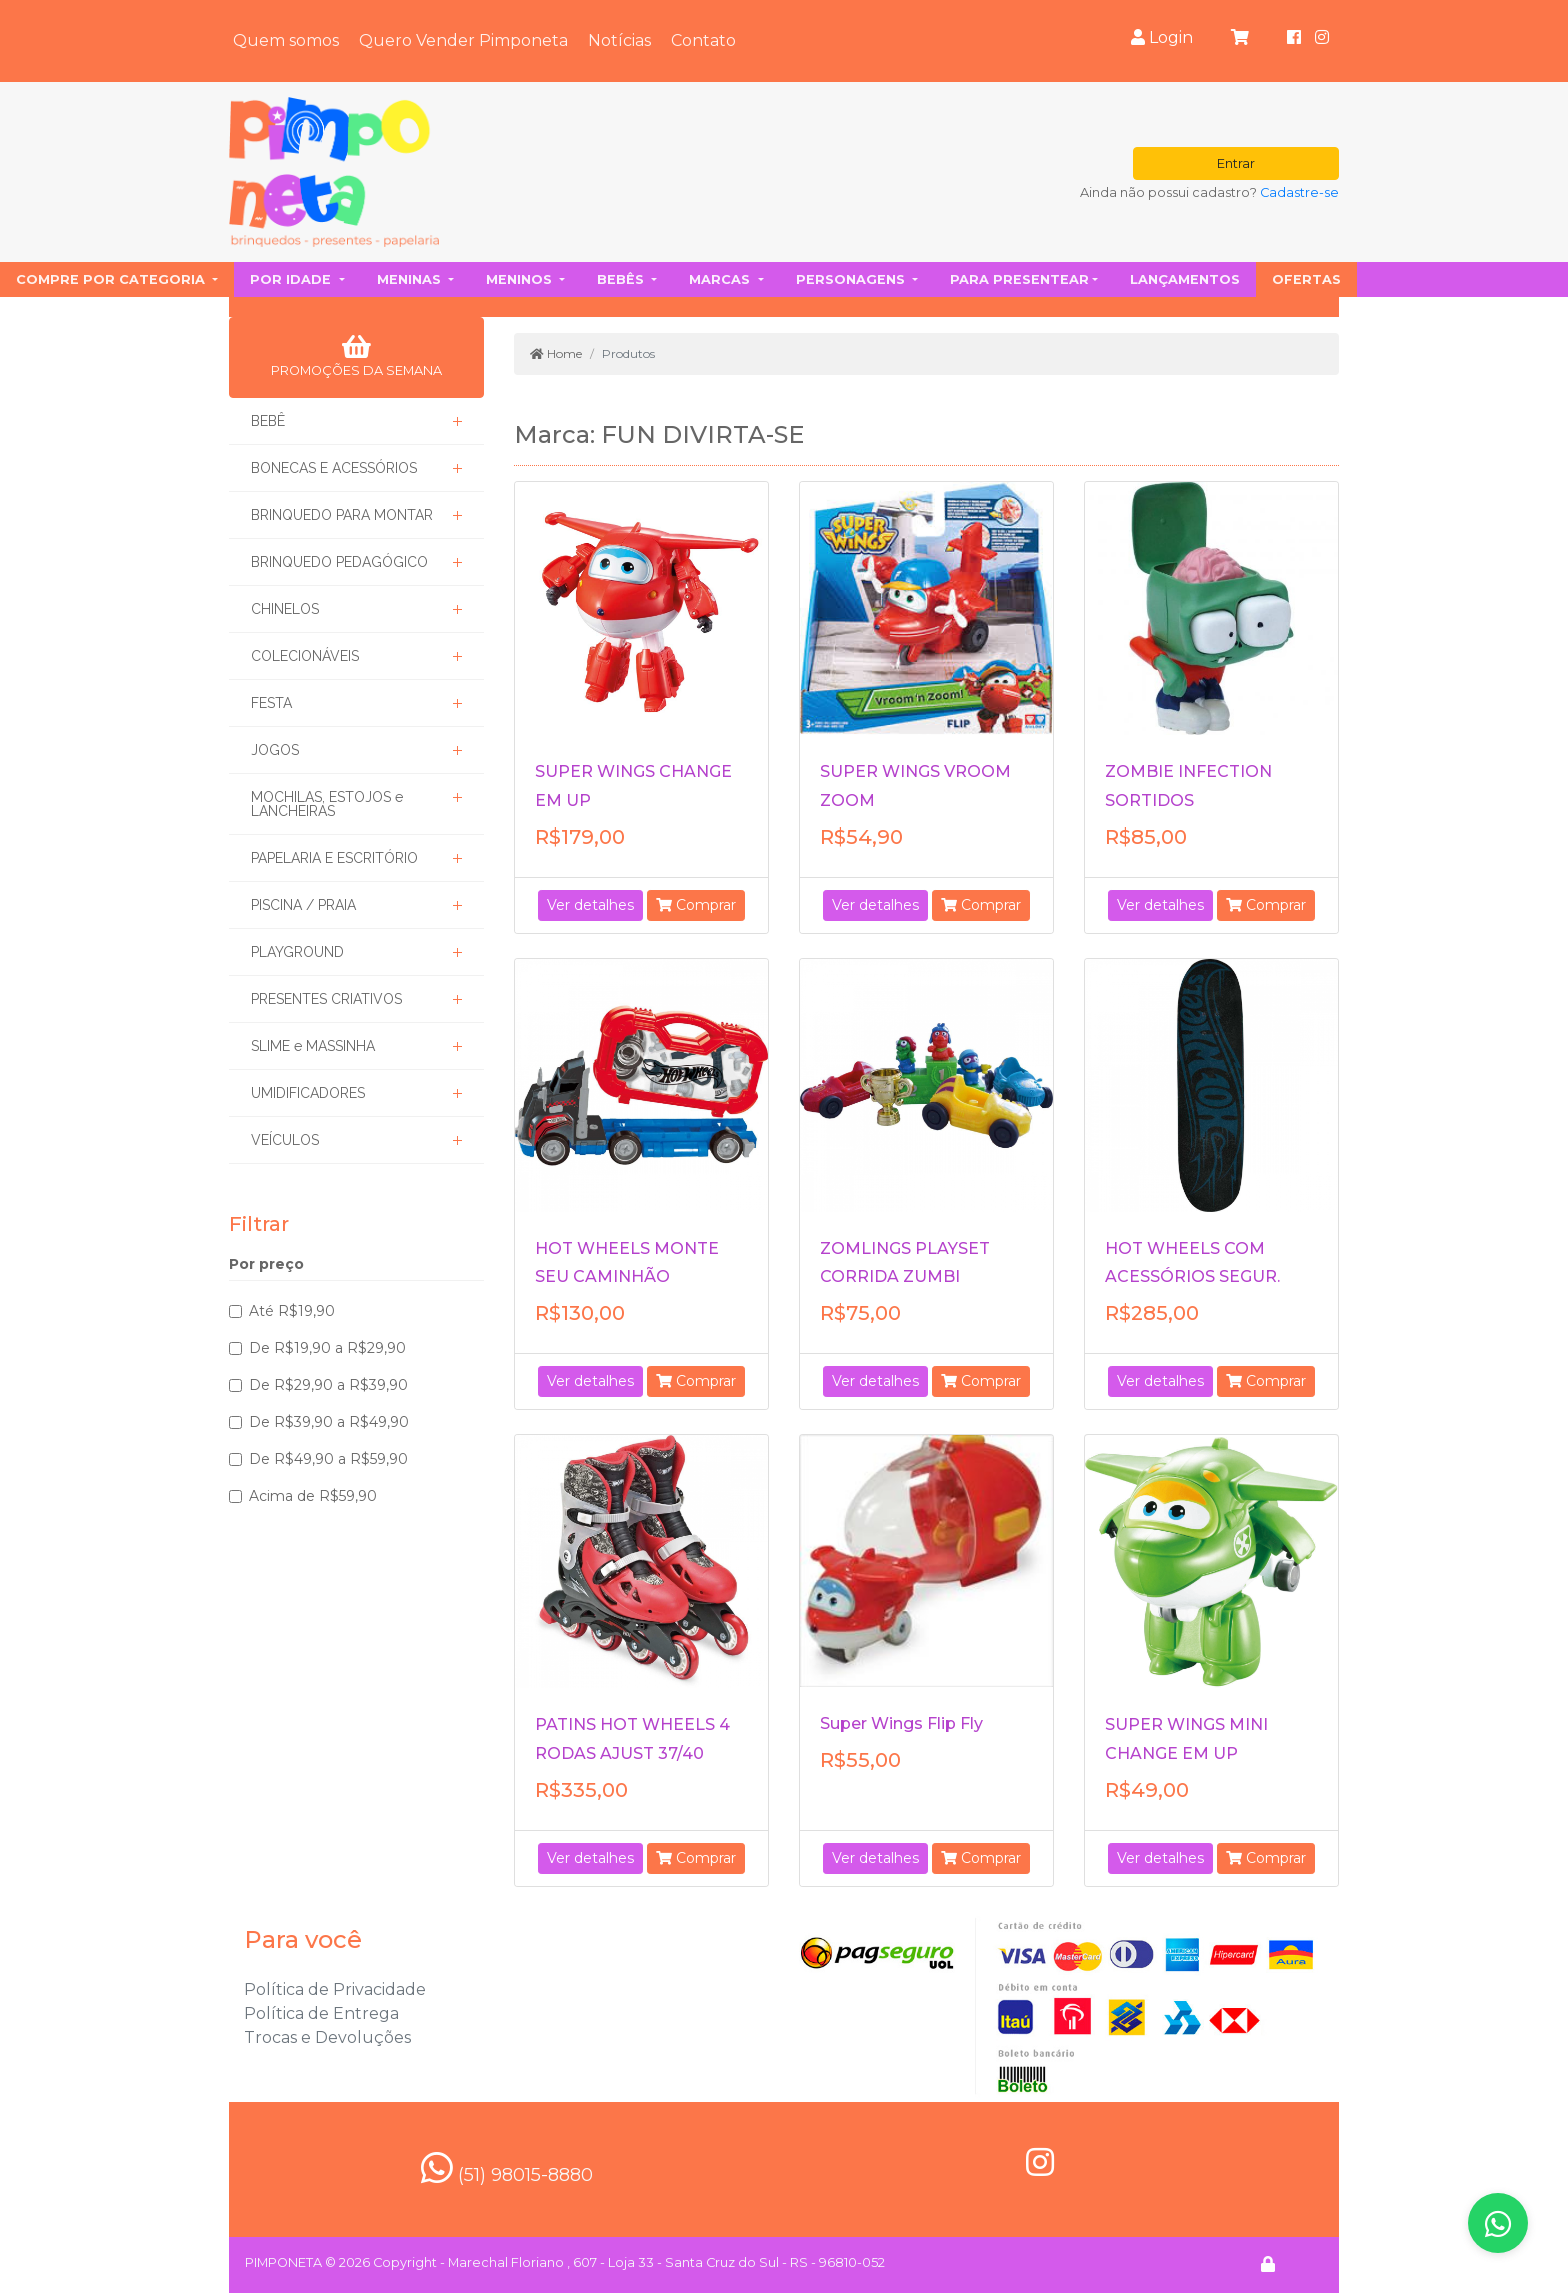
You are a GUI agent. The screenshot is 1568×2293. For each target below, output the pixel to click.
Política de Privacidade (335, 1989)
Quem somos (286, 40)
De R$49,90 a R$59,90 (328, 1459)
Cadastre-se (1299, 192)
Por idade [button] (292, 279)
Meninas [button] (411, 279)
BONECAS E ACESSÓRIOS (334, 468)
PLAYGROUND (297, 952)
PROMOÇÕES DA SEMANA (356, 356)
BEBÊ (268, 421)
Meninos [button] (521, 279)
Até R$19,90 (292, 1311)
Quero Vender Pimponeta (463, 40)
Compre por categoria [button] (112, 279)
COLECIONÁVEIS (305, 656)
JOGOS (275, 750)
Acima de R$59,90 (313, 1496)
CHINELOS (285, 609)
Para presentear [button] (1019, 279)
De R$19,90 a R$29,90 (327, 1348)
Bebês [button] (622, 279)
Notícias (619, 40)
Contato (703, 40)
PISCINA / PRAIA (303, 905)
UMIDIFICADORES (308, 1093)
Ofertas (1306, 279)
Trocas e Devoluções (327, 2037)
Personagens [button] (852, 279)
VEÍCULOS (285, 1140)
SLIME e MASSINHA (313, 1046)
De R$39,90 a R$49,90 (329, 1422)
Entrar (1236, 163)
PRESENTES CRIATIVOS (326, 999)
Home (556, 353)
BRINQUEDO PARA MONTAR (342, 515)
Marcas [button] (721, 279)
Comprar (696, 905)
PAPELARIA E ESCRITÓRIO (334, 858)
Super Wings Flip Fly (901, 1723)
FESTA (271, 703)
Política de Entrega (321, 2013)
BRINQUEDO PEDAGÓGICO (339, 562)
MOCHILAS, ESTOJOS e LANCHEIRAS (327, 804)
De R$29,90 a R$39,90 (328, 1385)
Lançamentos (1185, 279)
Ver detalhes (590, 905)
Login (1162, 37)
